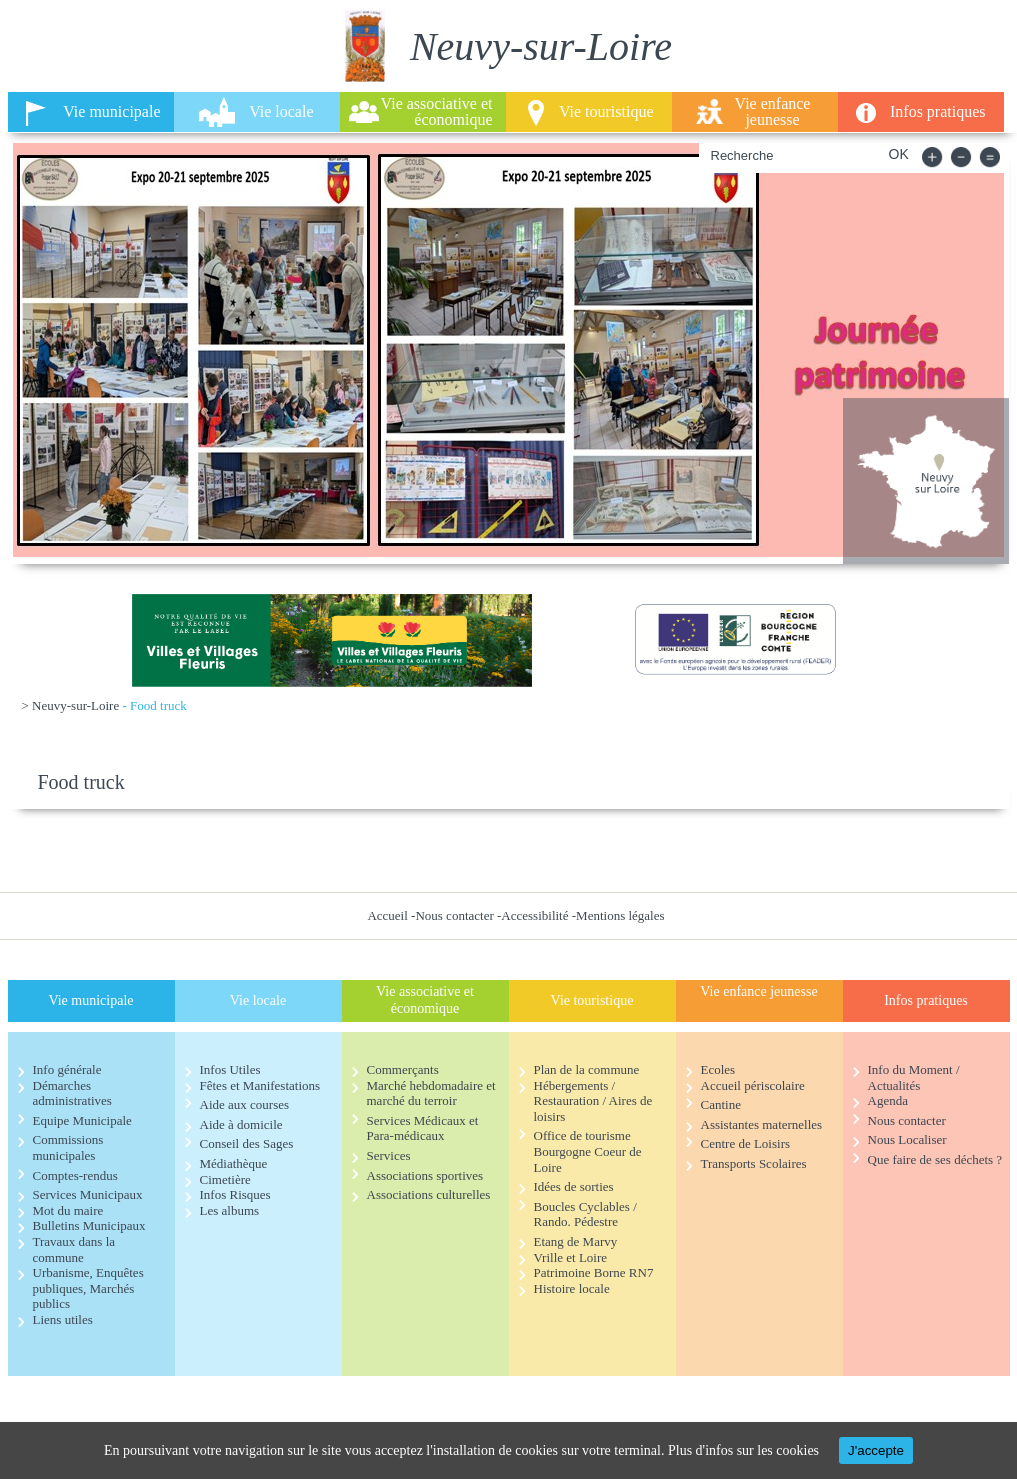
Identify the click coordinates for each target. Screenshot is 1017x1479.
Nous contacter (454, 915)
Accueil (387, 915)
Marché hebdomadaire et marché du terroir (431, 1093)
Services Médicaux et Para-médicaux (423, 1128)
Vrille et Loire (571, 1257)
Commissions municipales (68, 1147)
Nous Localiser (907, 1139)
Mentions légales (620, 915)
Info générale (67, 1069)
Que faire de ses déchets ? (935, 1159)
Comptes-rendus (75, 1175)
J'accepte (876, 1450)
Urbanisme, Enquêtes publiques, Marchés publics (88, 1288)
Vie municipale (111, 111)
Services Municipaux (88, 1194)
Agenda (888, 1100)
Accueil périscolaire (753, 1085)
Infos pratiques (938, 111)
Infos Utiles (230, 1069)
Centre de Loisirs (746, 1143)
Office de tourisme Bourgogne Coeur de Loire (588, 1151)
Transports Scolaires (754, 1163)
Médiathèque (234, 1163)
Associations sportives (425, 1175)
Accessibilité (534, 915)
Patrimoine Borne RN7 (594, 1272)
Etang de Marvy (576, 1241)
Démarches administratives (72, 1093)
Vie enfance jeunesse (773, 111)
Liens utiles (63, 1319)
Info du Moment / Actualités (914, 1077)
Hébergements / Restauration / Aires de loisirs (593, 1101)
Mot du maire (68, 1210)
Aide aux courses (245, 1104)
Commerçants (403, 1069)
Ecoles (718, 1069)
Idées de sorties (574, 1186)
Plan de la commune (587, 1069)
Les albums (230, 1210)
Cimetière (225, 1179)
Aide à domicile (241, 1124)
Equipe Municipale (82, 1120)
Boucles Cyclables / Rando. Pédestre (585, 1214)
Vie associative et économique (437, 111)
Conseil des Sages (247, 1143)
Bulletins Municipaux (89, 1225)
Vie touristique (606, 111)
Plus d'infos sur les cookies (743, 1450)
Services (389, 1155)
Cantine (721, 1104)
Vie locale (281, 111)
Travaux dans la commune (74, 1249)
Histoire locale (572, 1288)
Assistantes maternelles (762, 1124)
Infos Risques (235, 1194)
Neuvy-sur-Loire (75, 705)
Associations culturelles (429, 1194)
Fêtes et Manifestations (260, 1085)
